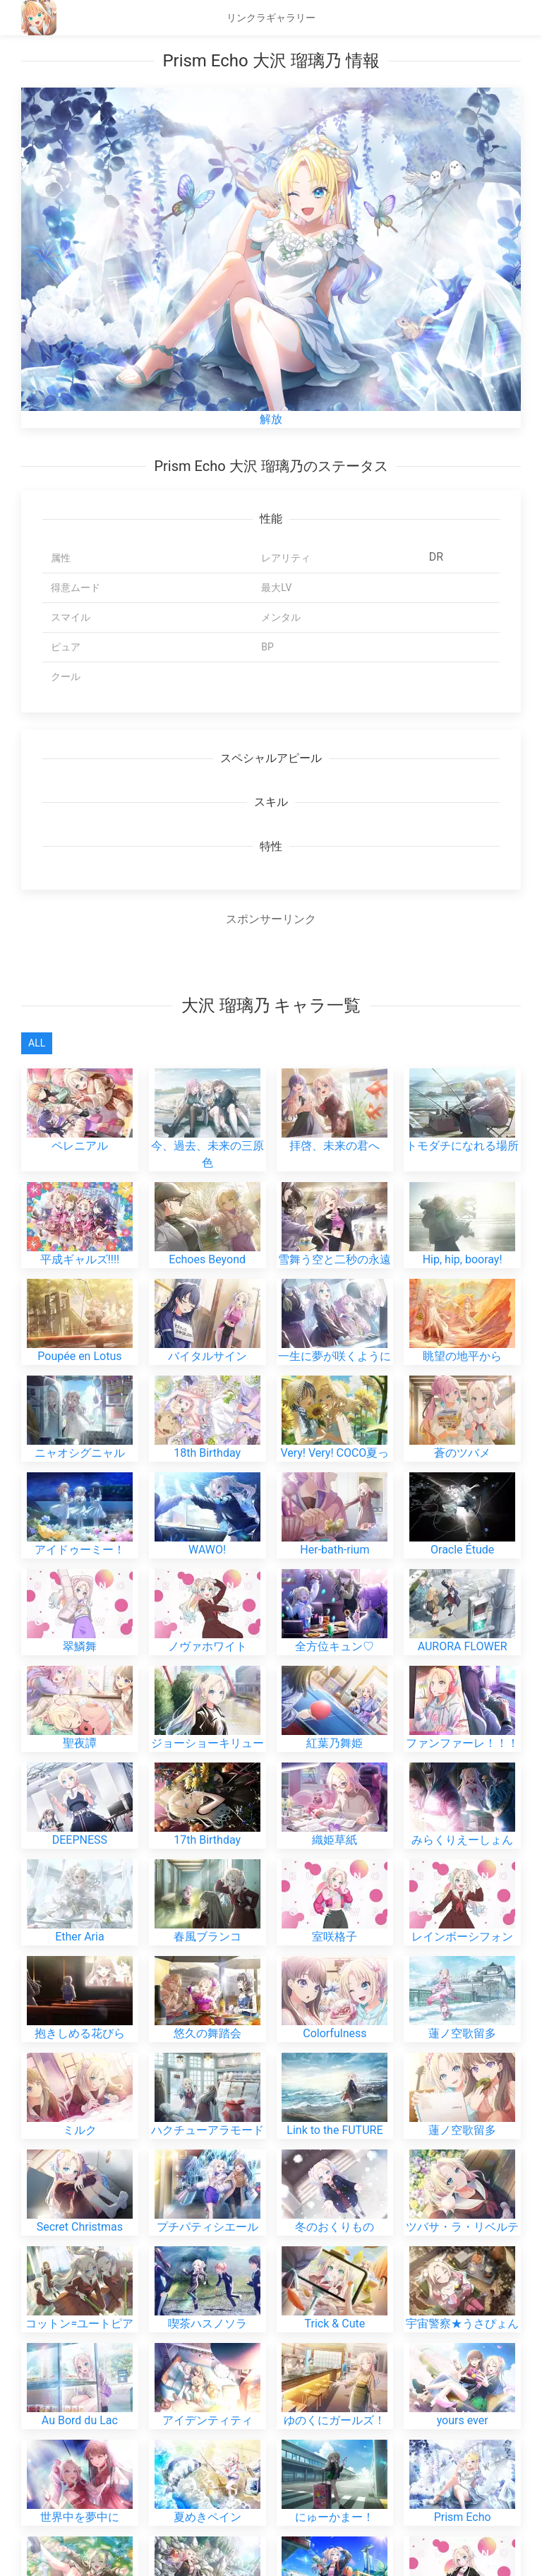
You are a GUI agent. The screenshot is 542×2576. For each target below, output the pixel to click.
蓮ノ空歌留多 (462, 1981)
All (36, 1043)
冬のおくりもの (334, 2174)
